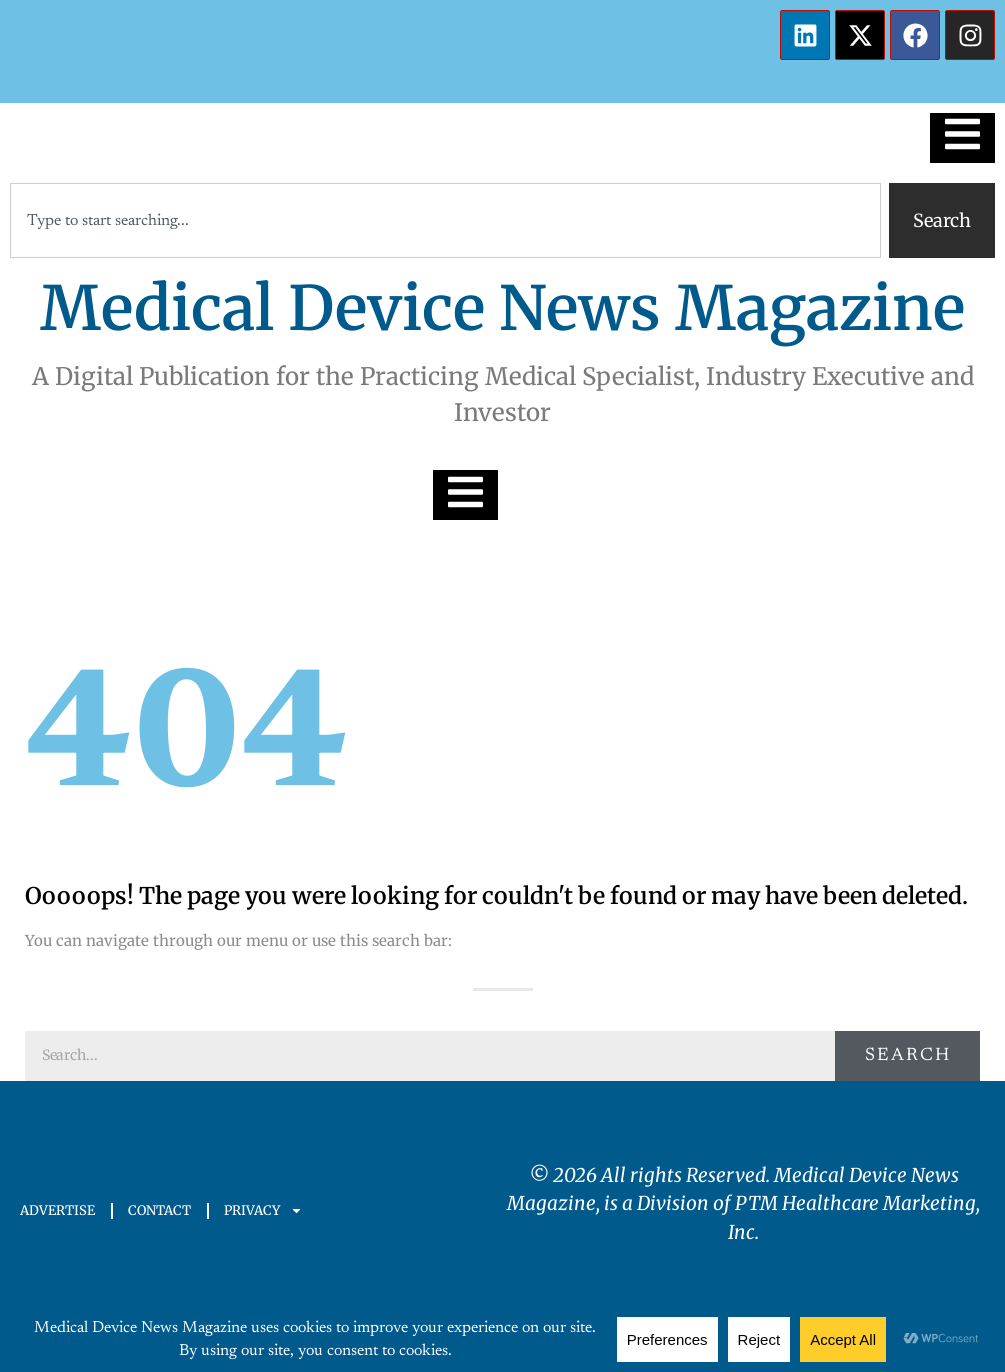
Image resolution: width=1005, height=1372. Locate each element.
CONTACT (159, 1210)
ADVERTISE (57, 1210)
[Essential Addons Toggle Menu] (962, 138)
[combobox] (445, 220)
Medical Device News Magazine (502, 308)
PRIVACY (263, 1210)
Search (908, 1056)
